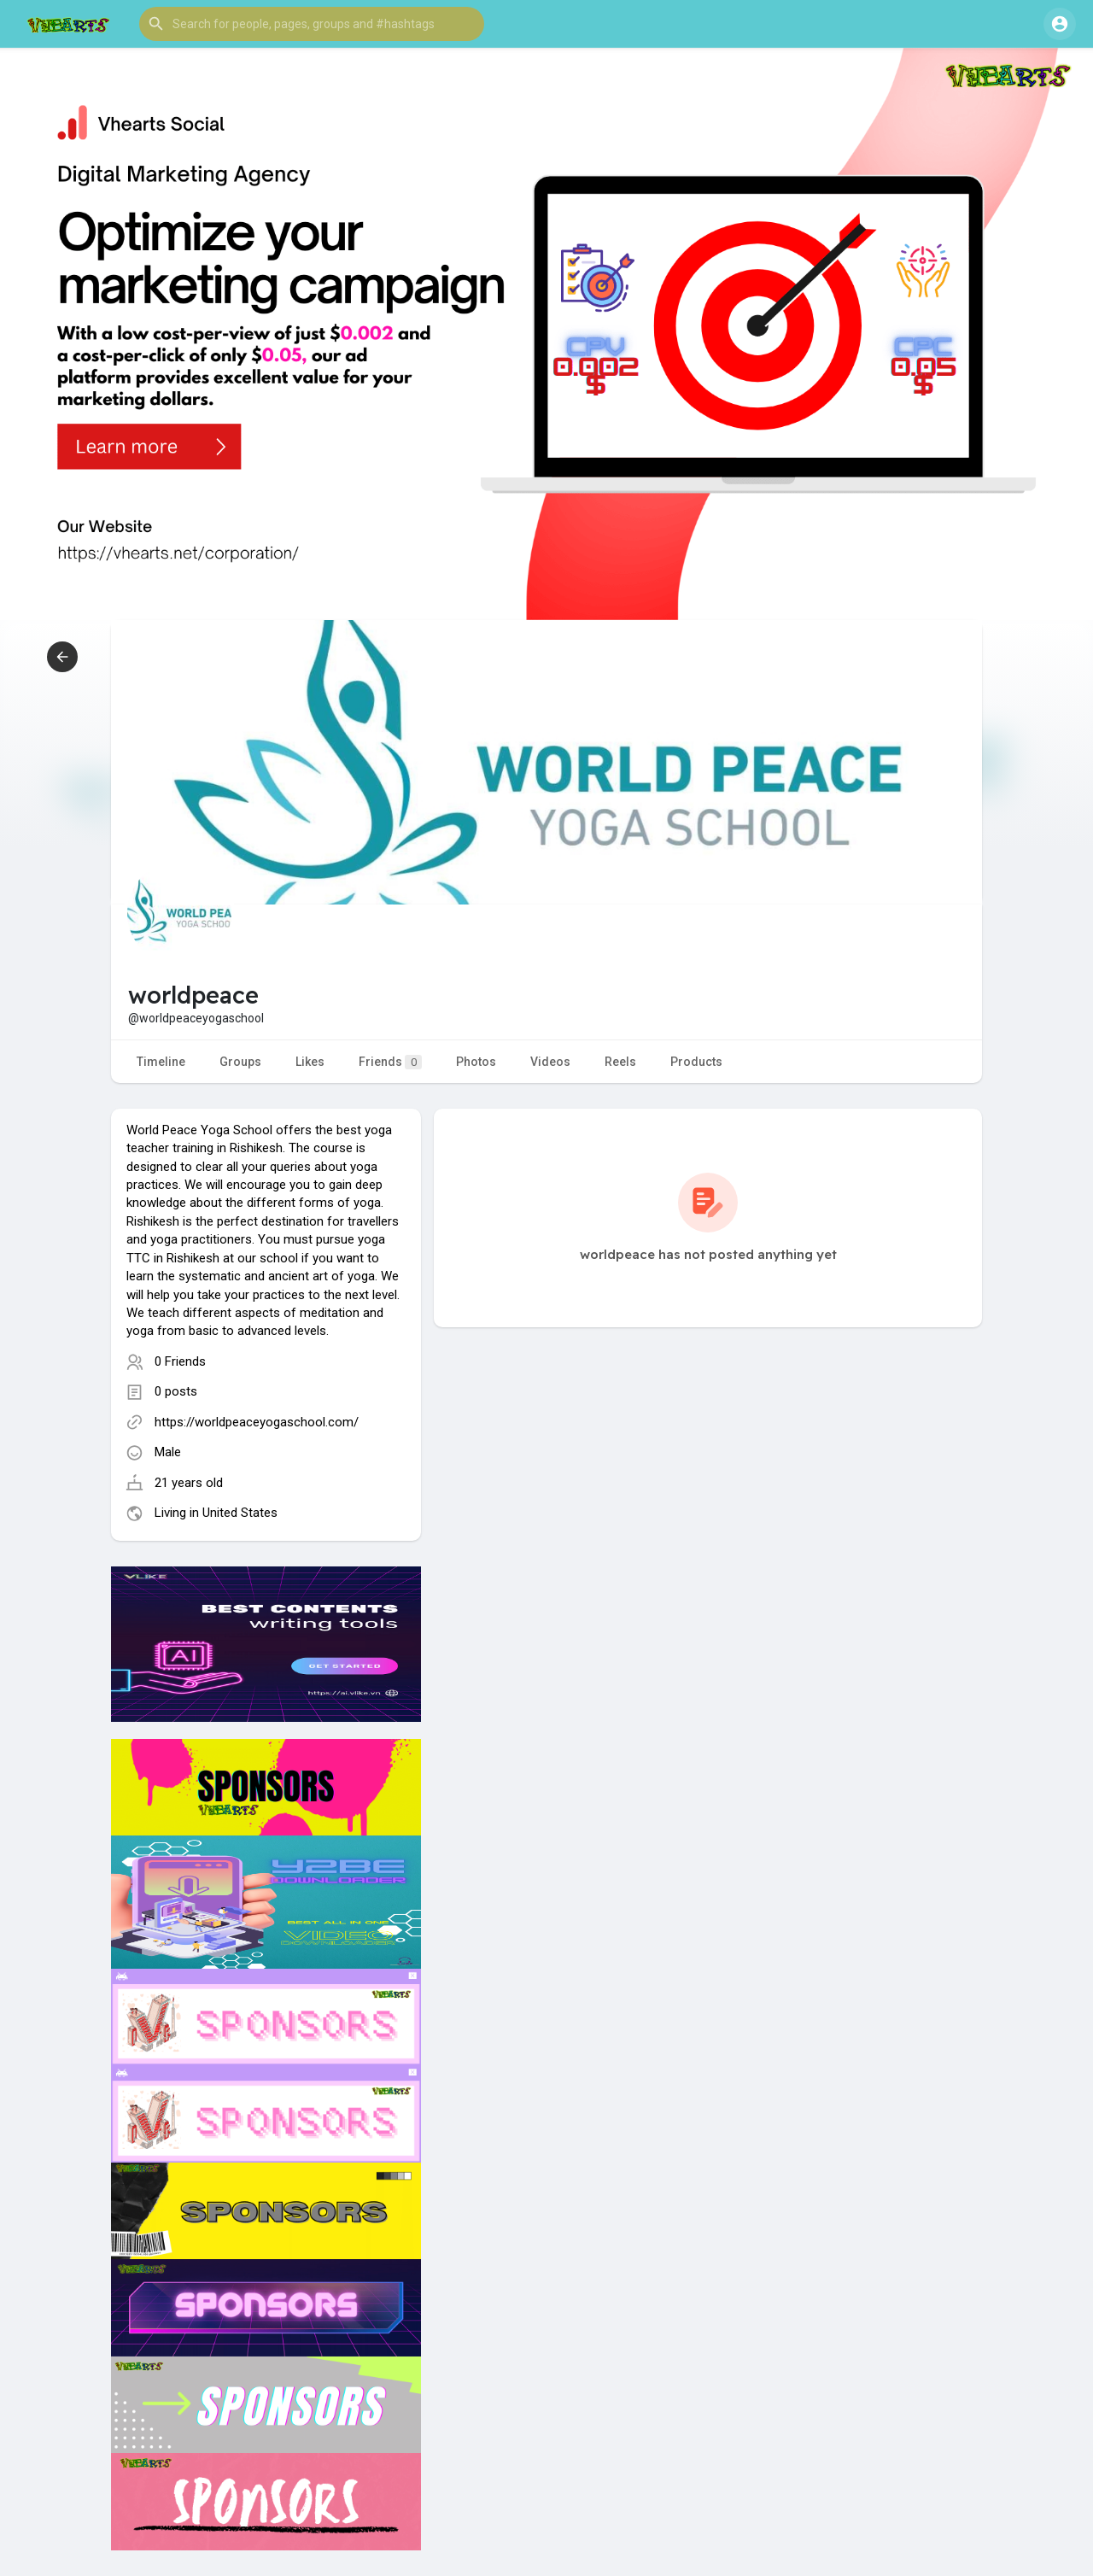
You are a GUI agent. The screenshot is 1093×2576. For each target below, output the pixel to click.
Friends (390, 1062)
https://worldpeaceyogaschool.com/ (257, 1422)
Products (696, 1061)
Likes (309, 1061)
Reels (620, 1061)
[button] (311, 24)
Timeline (161, 1061)
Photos (476, 1061)
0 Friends (180, 1361)
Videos (550, 1061)
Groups (240, 1061)
